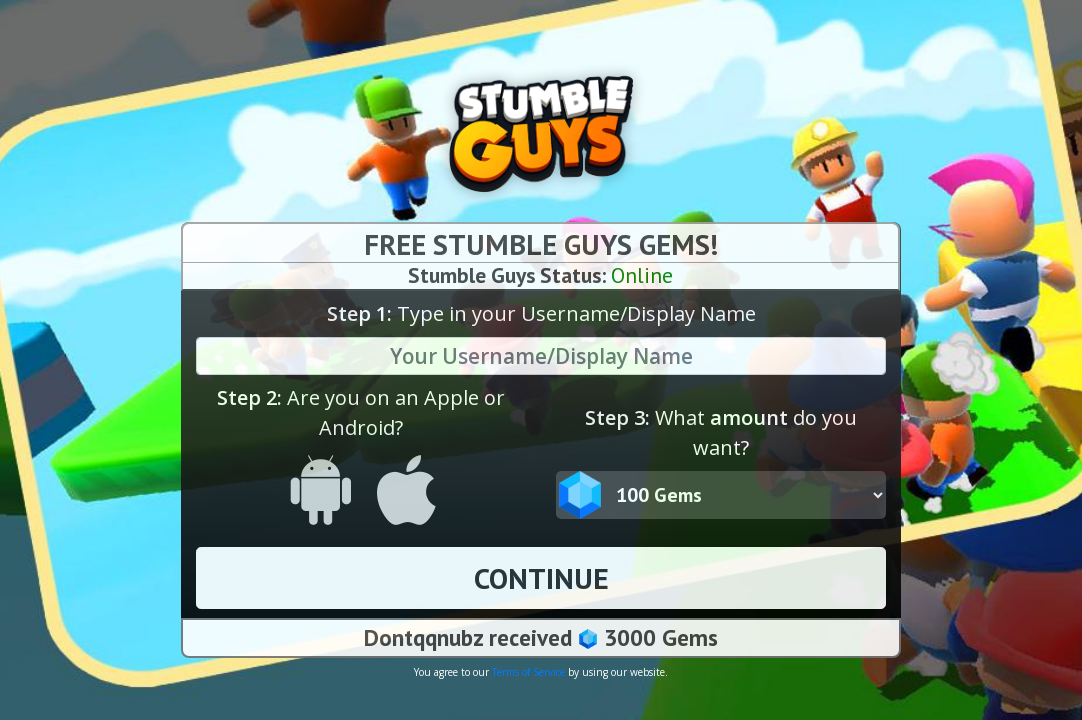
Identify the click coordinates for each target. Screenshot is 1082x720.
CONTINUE (541, 578)
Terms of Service (528, 672)
